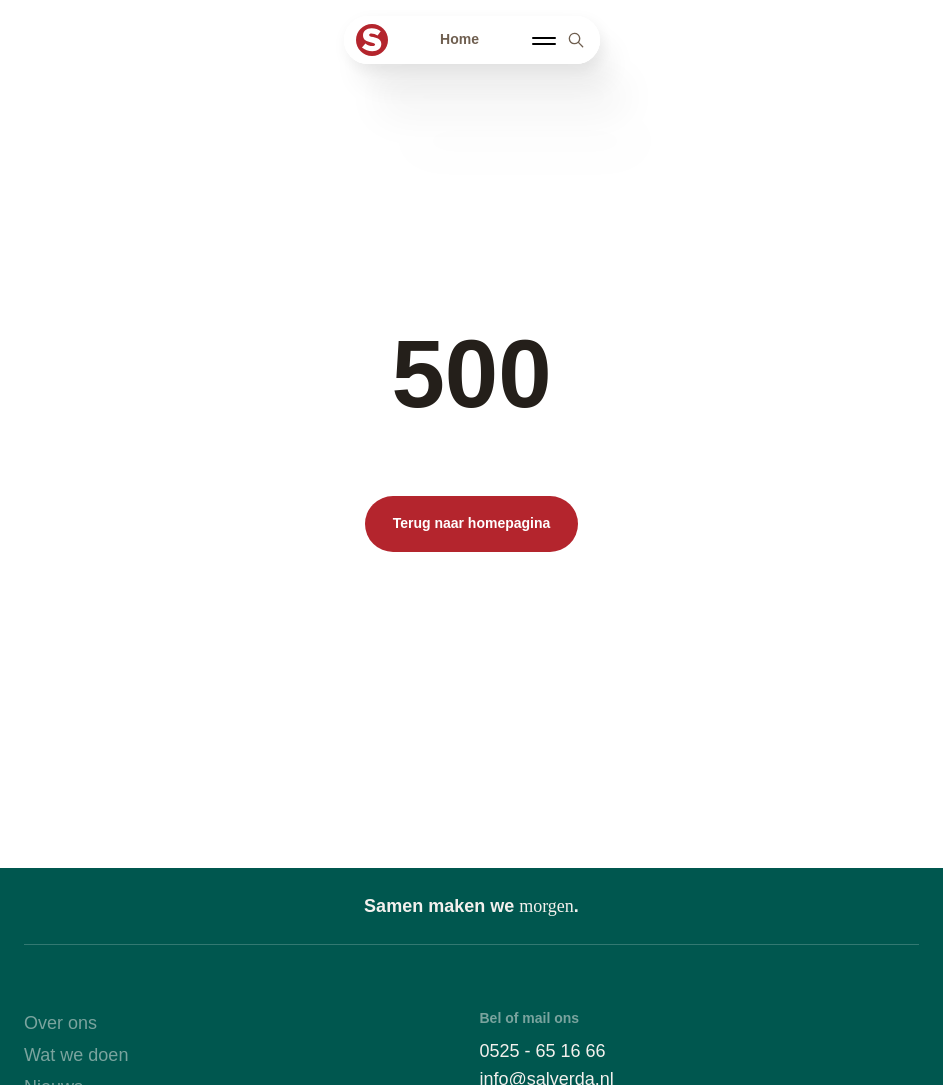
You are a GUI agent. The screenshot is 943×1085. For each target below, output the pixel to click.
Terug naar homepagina (472, 523)
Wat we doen (76, 1055)
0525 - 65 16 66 (543, 1051)
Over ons (60, 1023)
